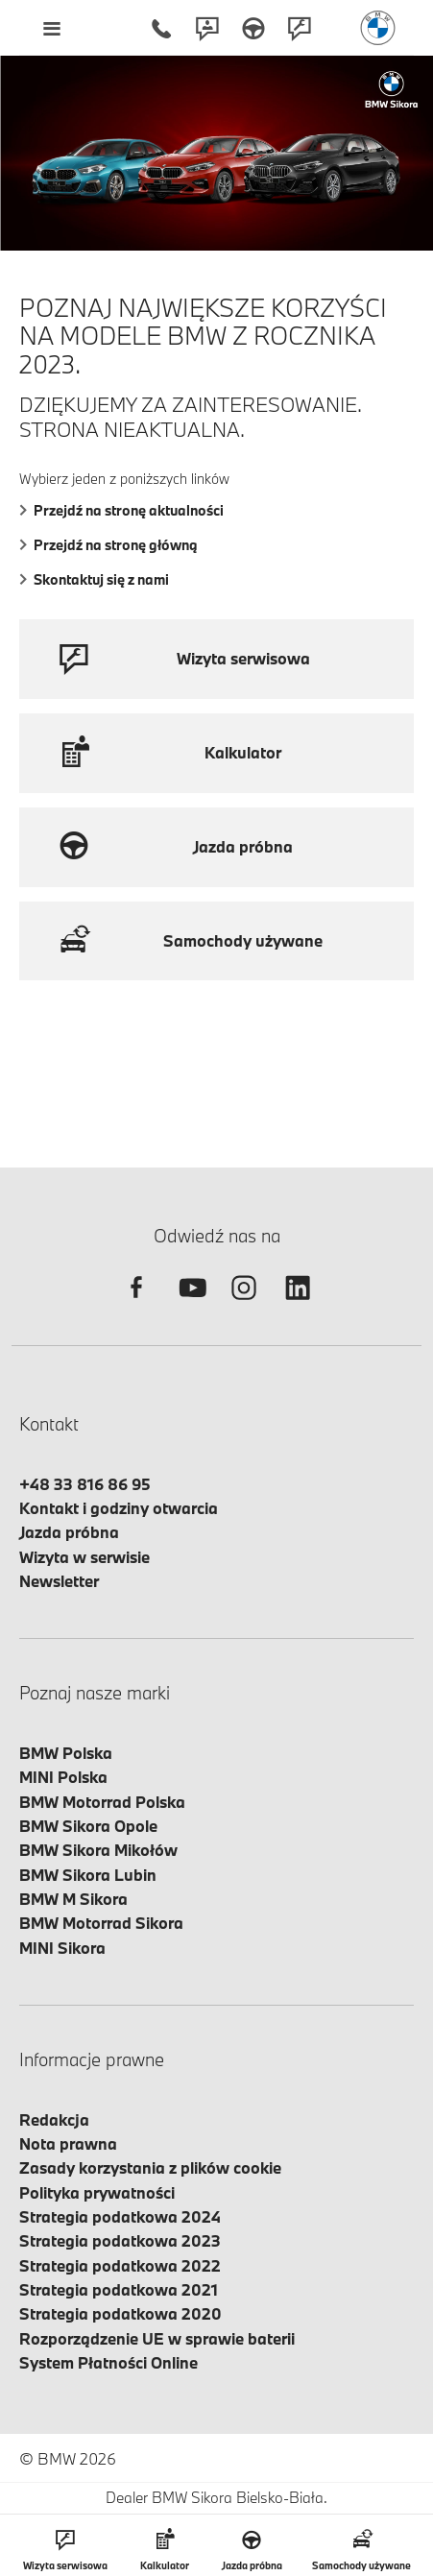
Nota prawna (68, 2143)
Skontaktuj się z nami (94, 579)
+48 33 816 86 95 (85, 1484)
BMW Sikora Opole (88, 1826)
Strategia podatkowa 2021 (118, 2289)
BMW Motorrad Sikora (101, 1923)
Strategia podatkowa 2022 (120, 2265)
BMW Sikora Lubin (87, 1875)
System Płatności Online (108, 2362)
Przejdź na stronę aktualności (121, 510)
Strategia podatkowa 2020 (120, 2313)
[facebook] (136, 1304)
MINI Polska (63, 1777)
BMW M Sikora (73, 1899)
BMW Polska (65, 1753)
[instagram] (244, 1304)
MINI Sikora (62, 1948)
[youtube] (190, 1304)
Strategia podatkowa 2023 (120, 2240)
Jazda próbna (69, 1532)
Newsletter (59, 1581)
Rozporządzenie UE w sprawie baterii (157, 2338)
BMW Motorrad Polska (102, 1802)
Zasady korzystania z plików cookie (150, 2167)
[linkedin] (298, 1304)
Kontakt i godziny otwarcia (118, 1508)
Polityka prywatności (97, 2192)
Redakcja (54, 2119)
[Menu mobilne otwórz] (51, 28)
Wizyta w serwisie (84, 1557)
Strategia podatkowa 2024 (120, 2216)
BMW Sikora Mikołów (98, 1850)
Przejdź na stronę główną (108, 545)
